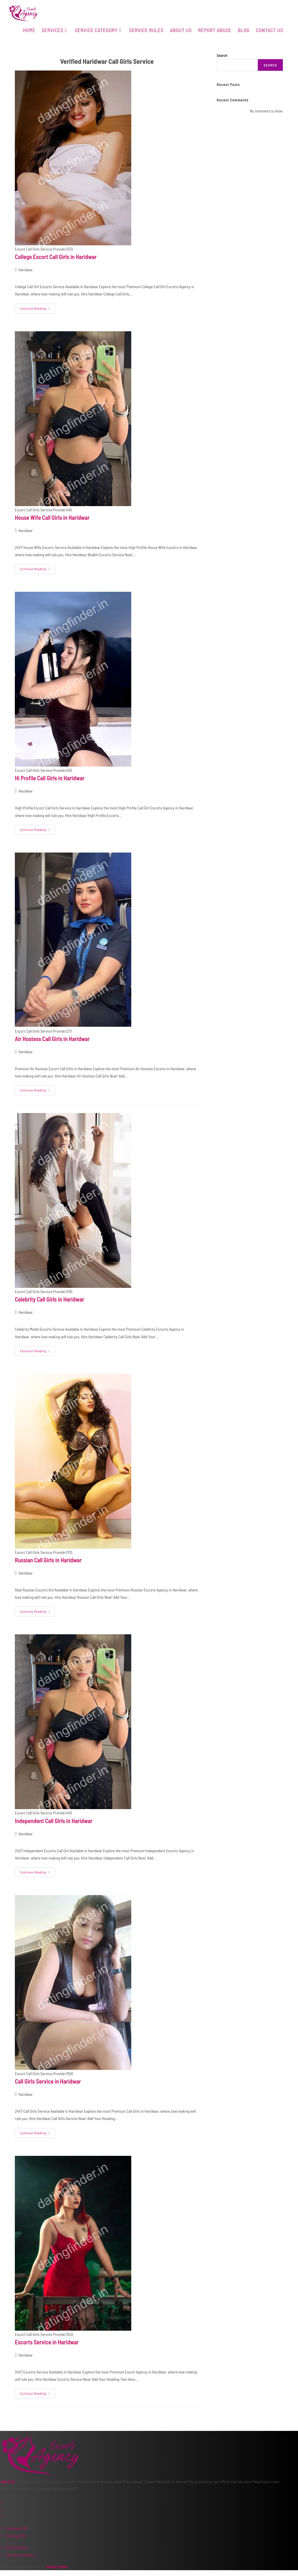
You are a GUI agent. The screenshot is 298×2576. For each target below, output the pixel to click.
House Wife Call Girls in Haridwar (52, 517)
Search (222, 55)
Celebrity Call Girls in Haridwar (49, 1299)
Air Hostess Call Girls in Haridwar (52, 1038)
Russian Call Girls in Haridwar (48, 1559)
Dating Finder (57, 2566)
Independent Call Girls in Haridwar (54, 1820)
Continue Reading (37, 307)
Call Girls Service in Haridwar (48, 2081)
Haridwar (25, 269)
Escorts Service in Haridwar (47, 2342)
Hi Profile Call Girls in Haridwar (49, 777)
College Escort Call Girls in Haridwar (56, 256)
